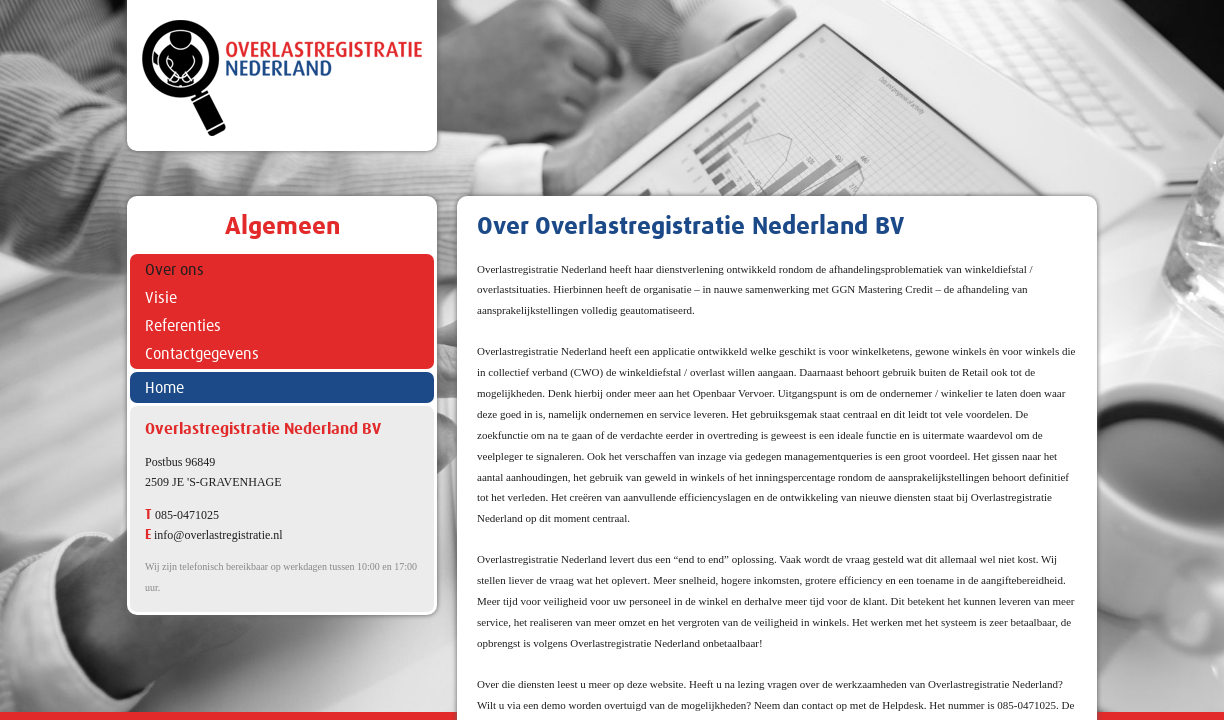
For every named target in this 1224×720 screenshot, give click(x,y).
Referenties (183, 326)
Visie (161, 298)
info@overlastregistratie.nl (218, 535)
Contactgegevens (202, 354)
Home (164, 388)
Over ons (174, 270)
